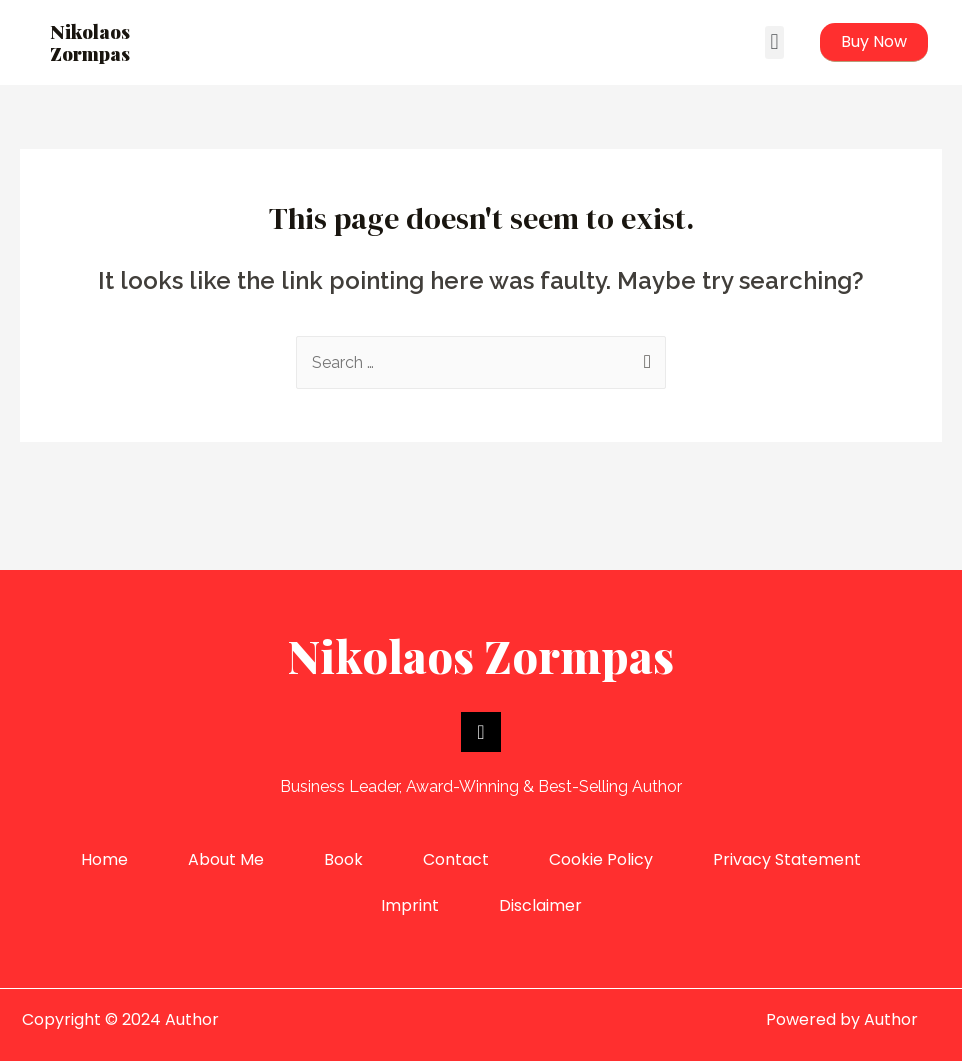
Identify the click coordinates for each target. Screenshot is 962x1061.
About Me (226, 859)
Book (343, 859)
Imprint (410, 905)
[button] (774, 42)
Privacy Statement (787, 859)
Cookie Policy (601, 859)
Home (104, 859)
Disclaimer (540, 905)
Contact (456, 859)
